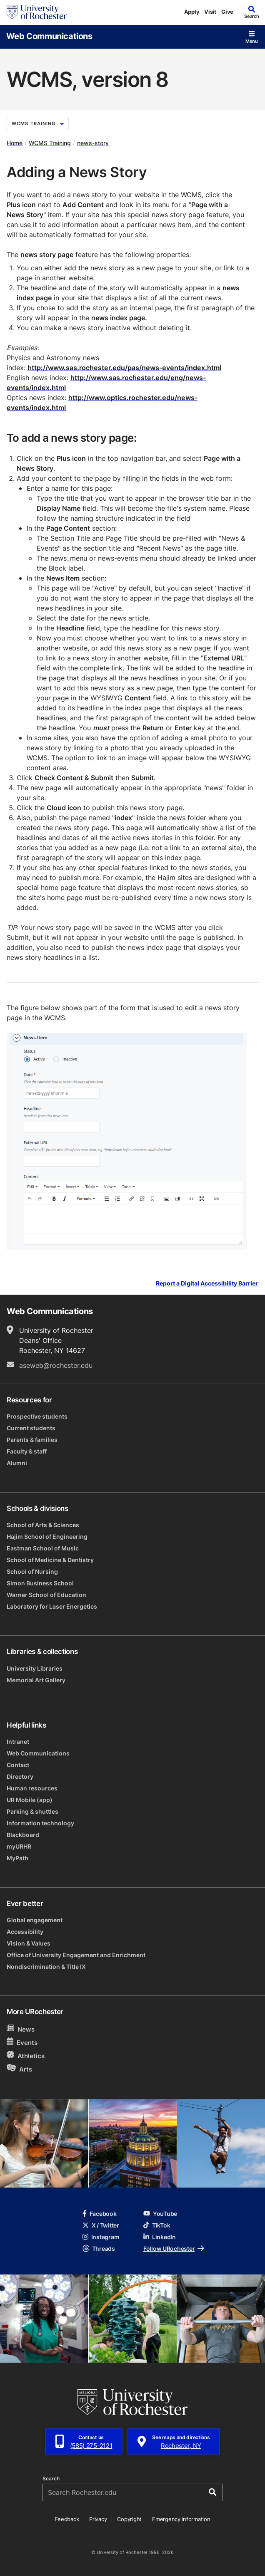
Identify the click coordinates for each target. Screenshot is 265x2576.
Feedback (67, 2519)
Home (14, 143)
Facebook (99, 2214)
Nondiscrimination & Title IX (46, 1966)
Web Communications (49, 36)
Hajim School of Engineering (47, 1536)
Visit (210, 11)
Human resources (32, 1788)
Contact (18, 1765)
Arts (19, 2069)
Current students (31, 1428)
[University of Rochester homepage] (37, 12)
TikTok (156, 2225)
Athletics (26, 2055)
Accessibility (25, 1932)
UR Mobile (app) (29, 1800)
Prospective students (37, 1416)
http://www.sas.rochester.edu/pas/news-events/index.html (124, 367)
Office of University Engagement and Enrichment (76, 1955)
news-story (93, 143)
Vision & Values (28, 1943)
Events (22, 2042)
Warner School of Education (46, 1595)
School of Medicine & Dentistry (50, 1560)
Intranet (18, 1741)
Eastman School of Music (43, 1548)
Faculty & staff (27, 1451)
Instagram (100, 2237)
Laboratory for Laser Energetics (52, 1606)
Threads (98, 2248)
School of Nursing (32, 1571)
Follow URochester (173, 2248)
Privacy (98, 2519)
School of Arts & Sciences (43, 1525)
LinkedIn (159, 2237)
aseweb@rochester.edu (55, 1365)
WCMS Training (38, 123)
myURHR (19, 1846)
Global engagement (34, 1920)
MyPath (17, 1858)
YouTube (160, 2214)
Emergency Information (181, 2519)
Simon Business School (40, 1583)
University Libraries (34, 1668)
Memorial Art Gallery (36, 1680)
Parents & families (32, 1440)
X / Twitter (100, 2225)
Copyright (129, 2519)
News (21, 2029)
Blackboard (23, 1835)
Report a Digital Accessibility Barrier (207, 1283)
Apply (192, 11)
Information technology (40, 1823)
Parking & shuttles (32, 1811)
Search (51, 2478)
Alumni (17, 1463)
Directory (20, 1776)
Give (227, 11)
